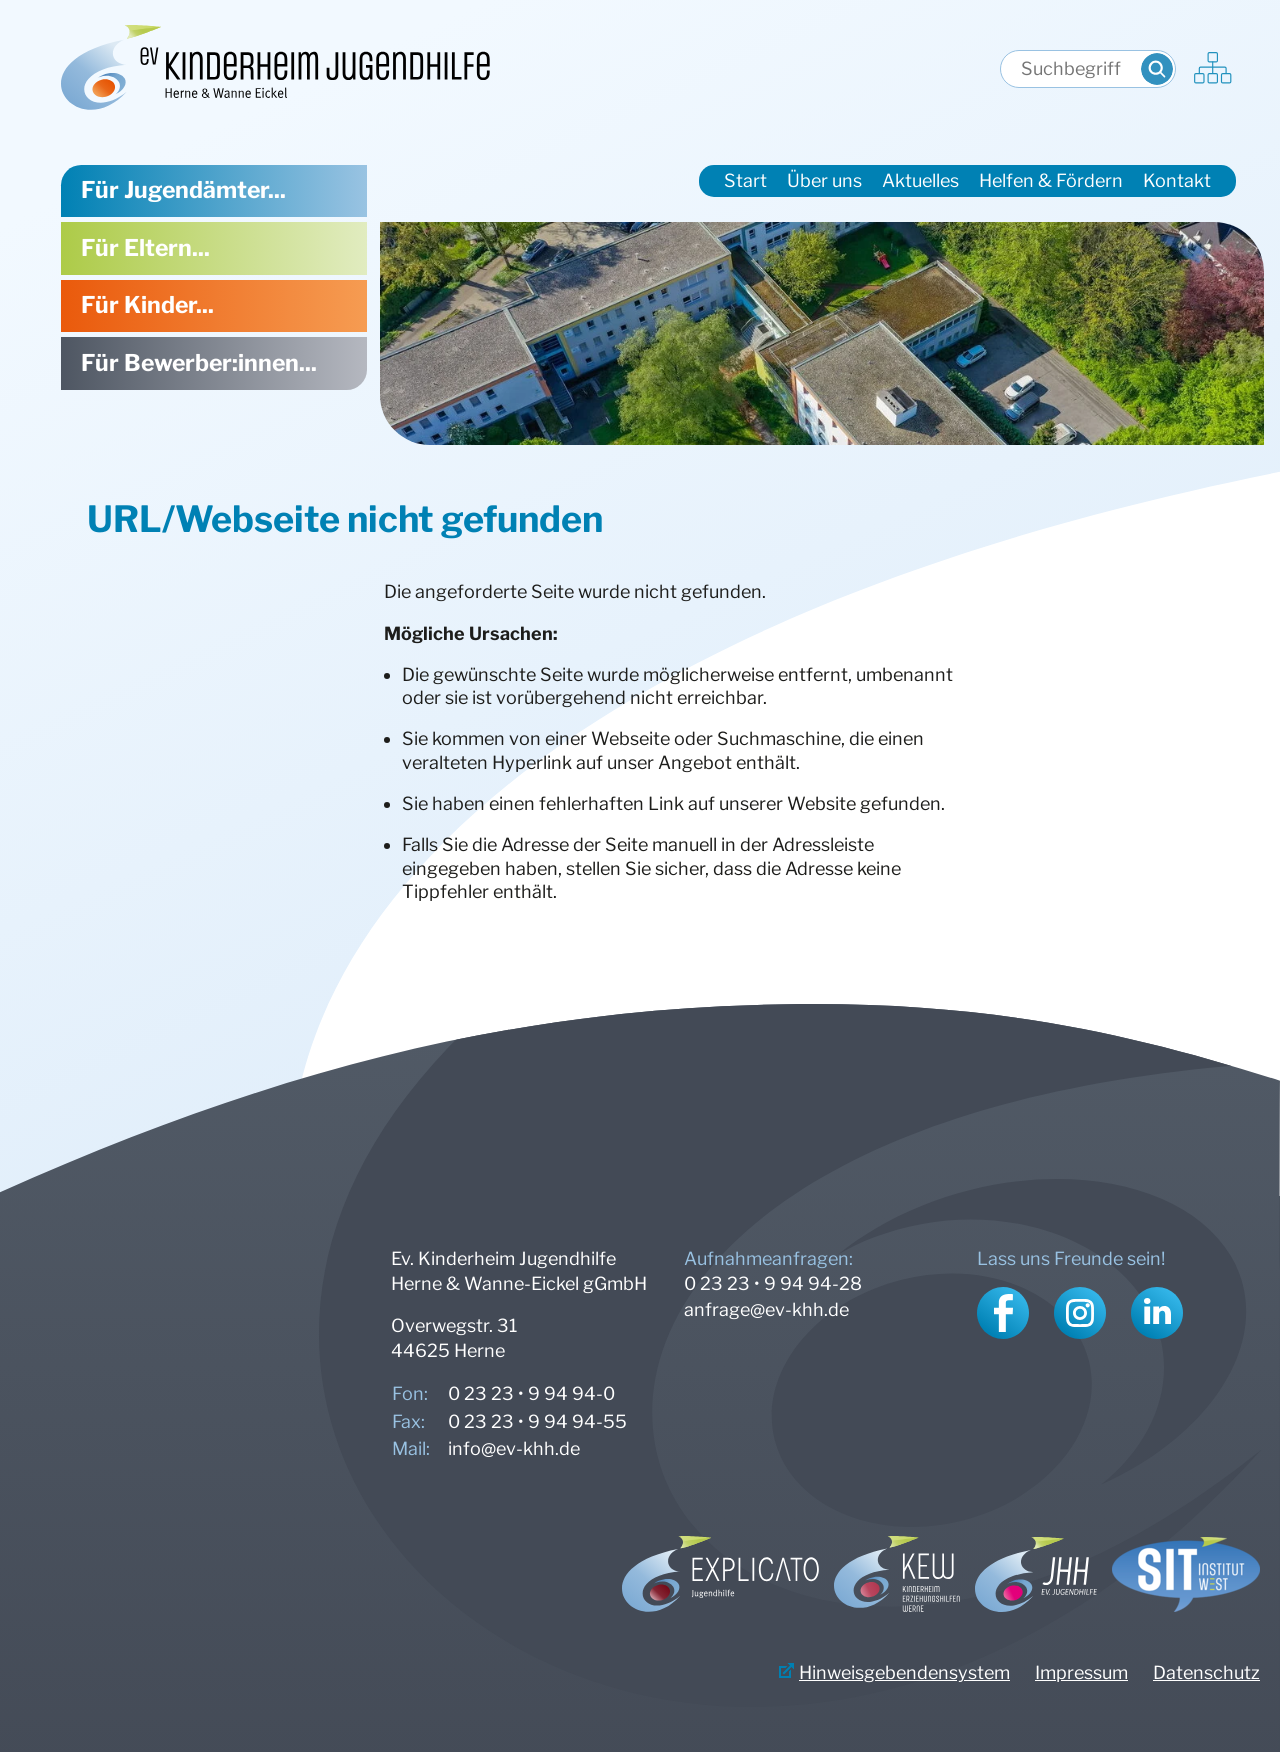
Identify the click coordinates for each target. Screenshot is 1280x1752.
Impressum (1081, 1672)
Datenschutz (1206, 1672)
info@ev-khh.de (514, 1448)
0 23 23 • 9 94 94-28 (773, 1283)
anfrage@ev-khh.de (766, 1309)
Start (745, 180)
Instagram (1080, 1313)
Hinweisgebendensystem (904, 1672)
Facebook (1003, 1313)
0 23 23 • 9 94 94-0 (531, 1393)
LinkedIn (1157, 1313)
